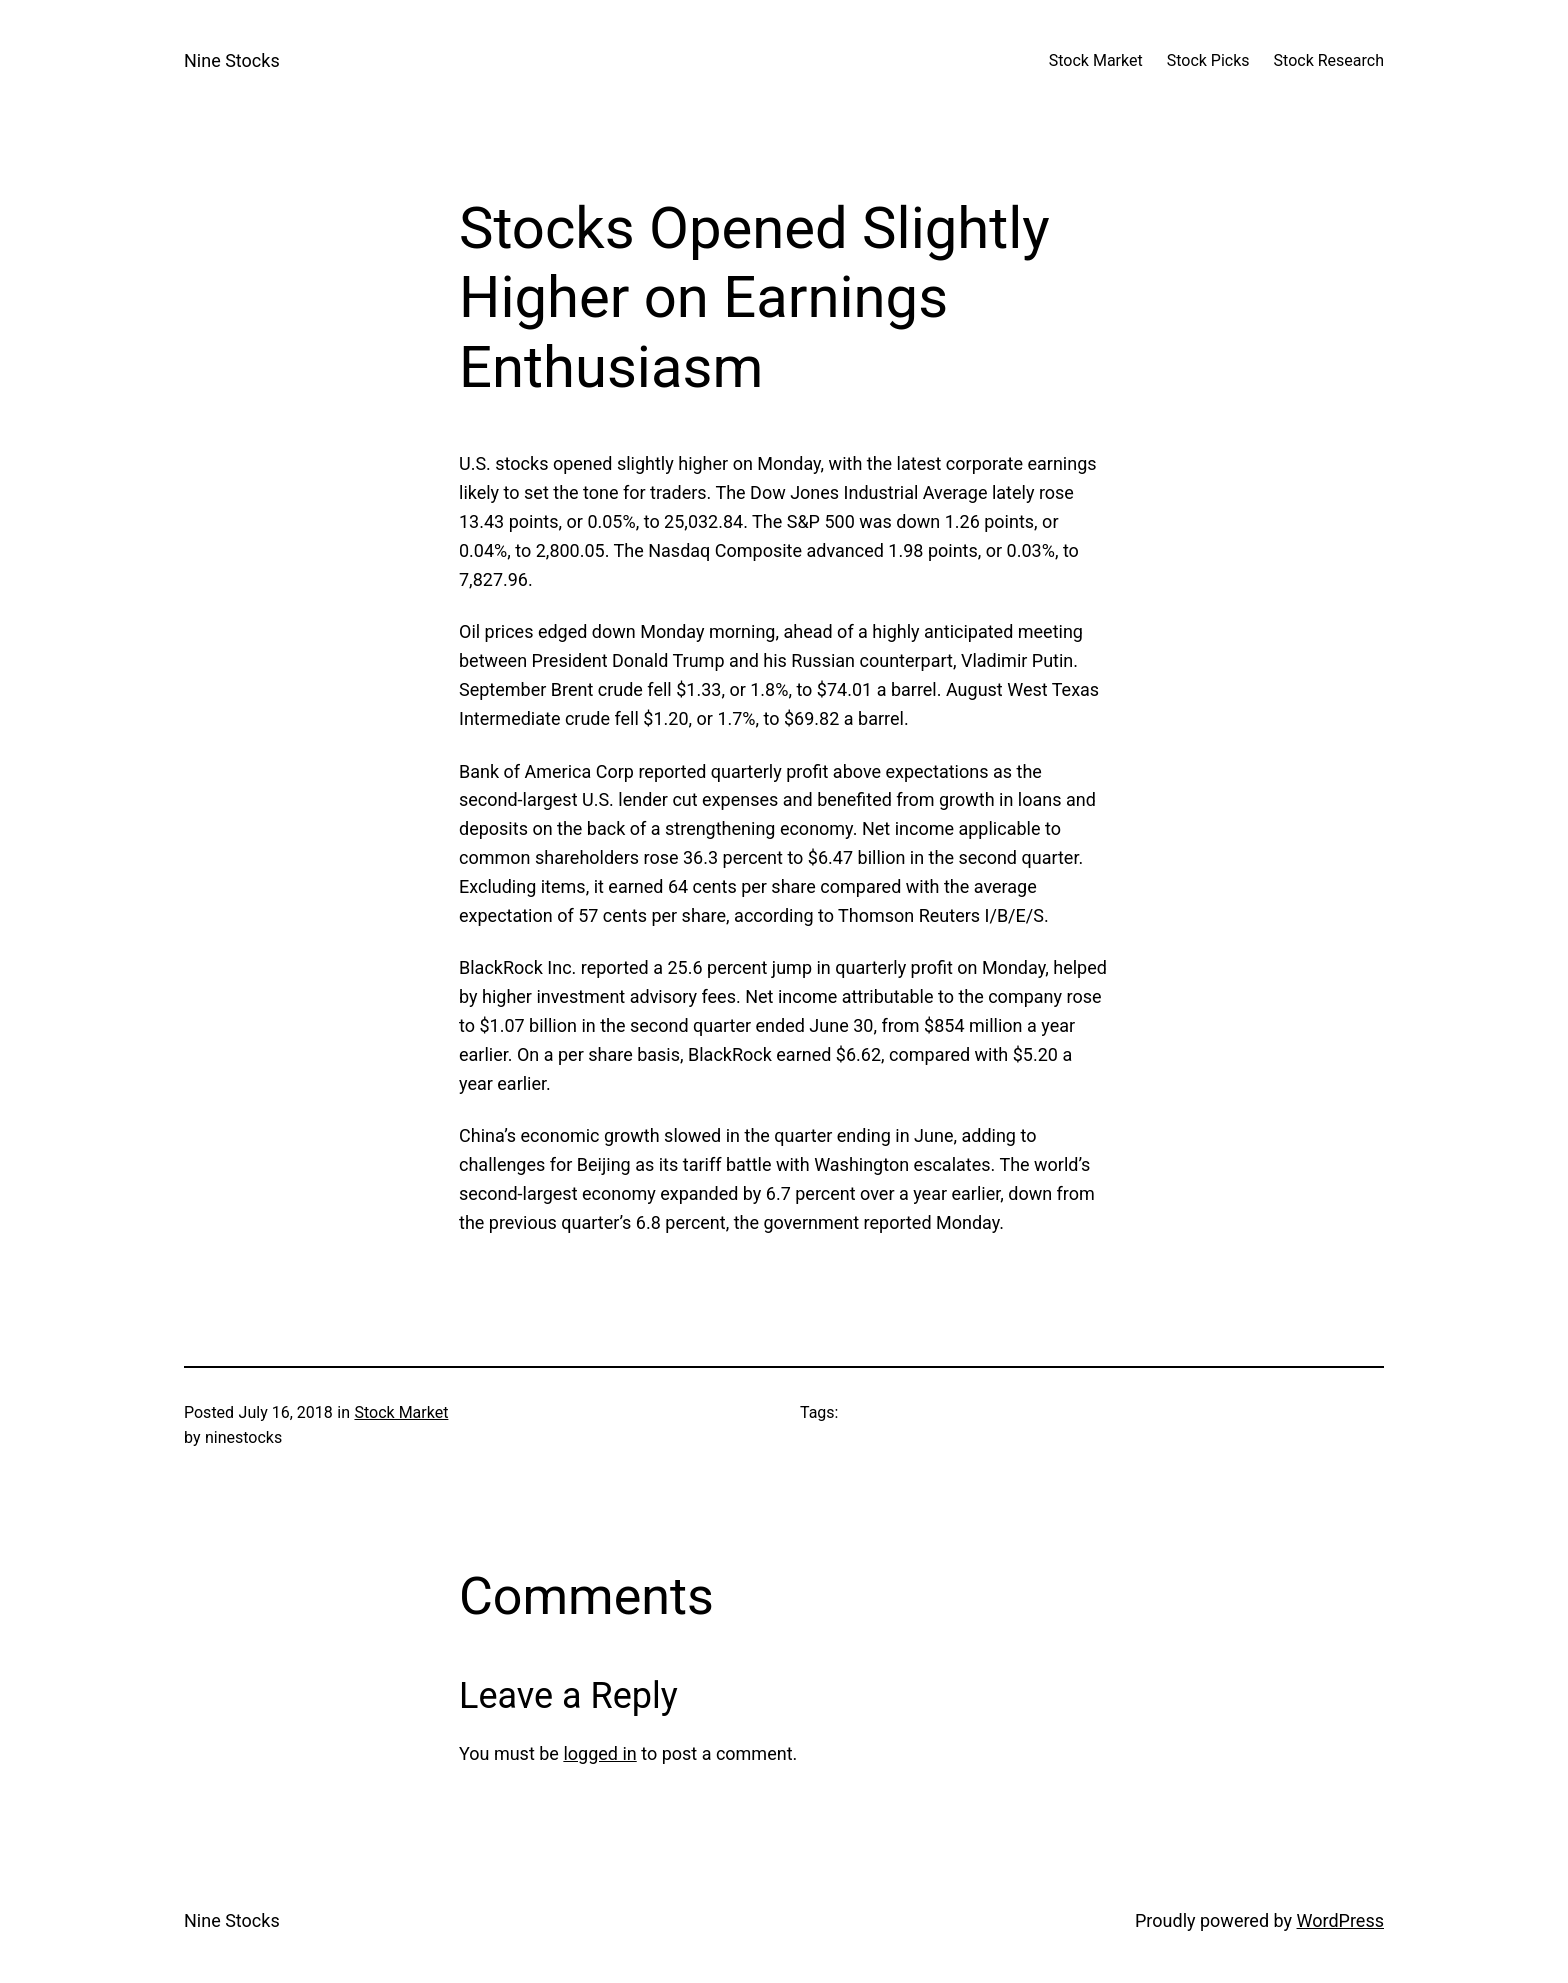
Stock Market (401, 1412)
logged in (599, 1753)
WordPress (1340, 1920)
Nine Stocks (232, 60)
